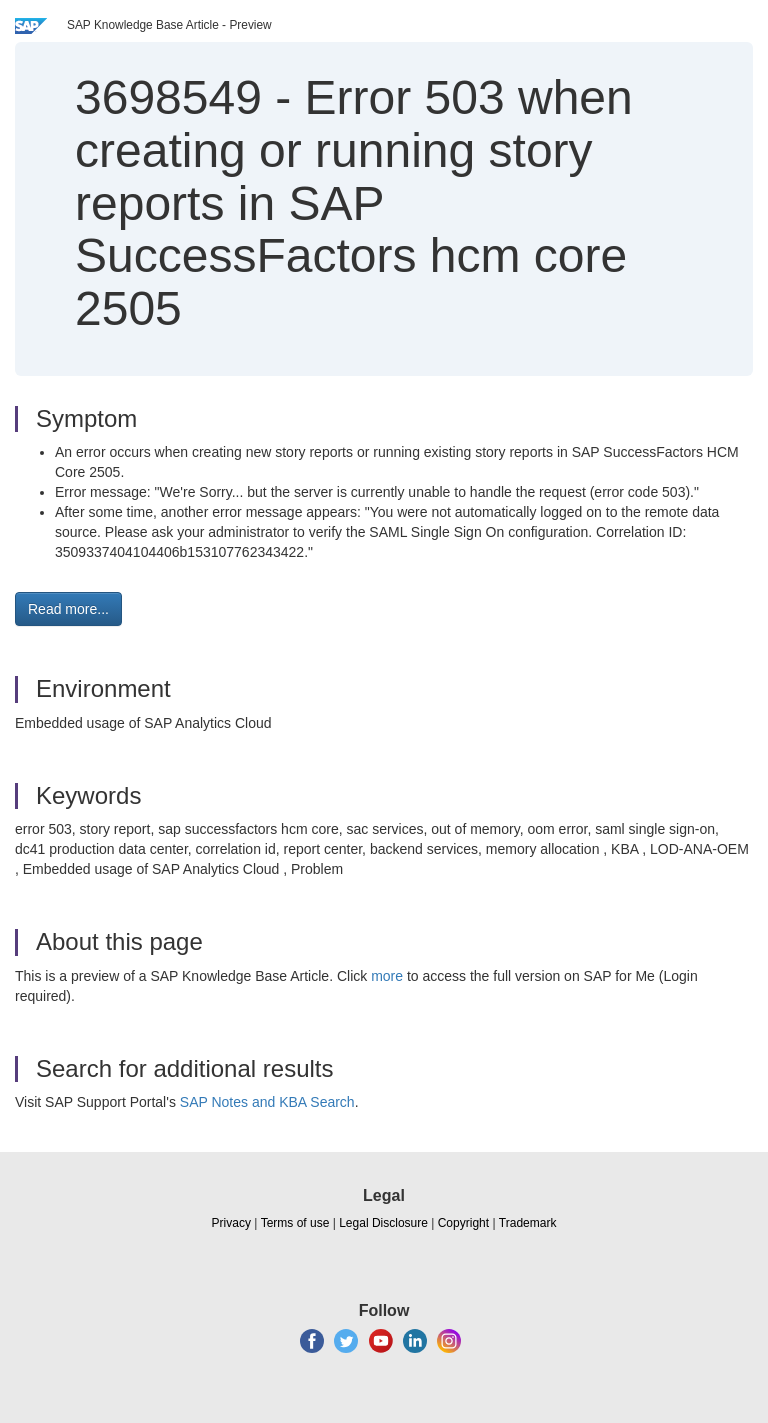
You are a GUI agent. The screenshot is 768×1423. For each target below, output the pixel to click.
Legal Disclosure (383, 1223)
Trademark (528, 1223)
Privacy (231, 1223)
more (387, 976)
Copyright (463, 1223)
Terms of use (295, 1223)
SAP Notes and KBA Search (267, 1102)
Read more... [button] (68, 609)
